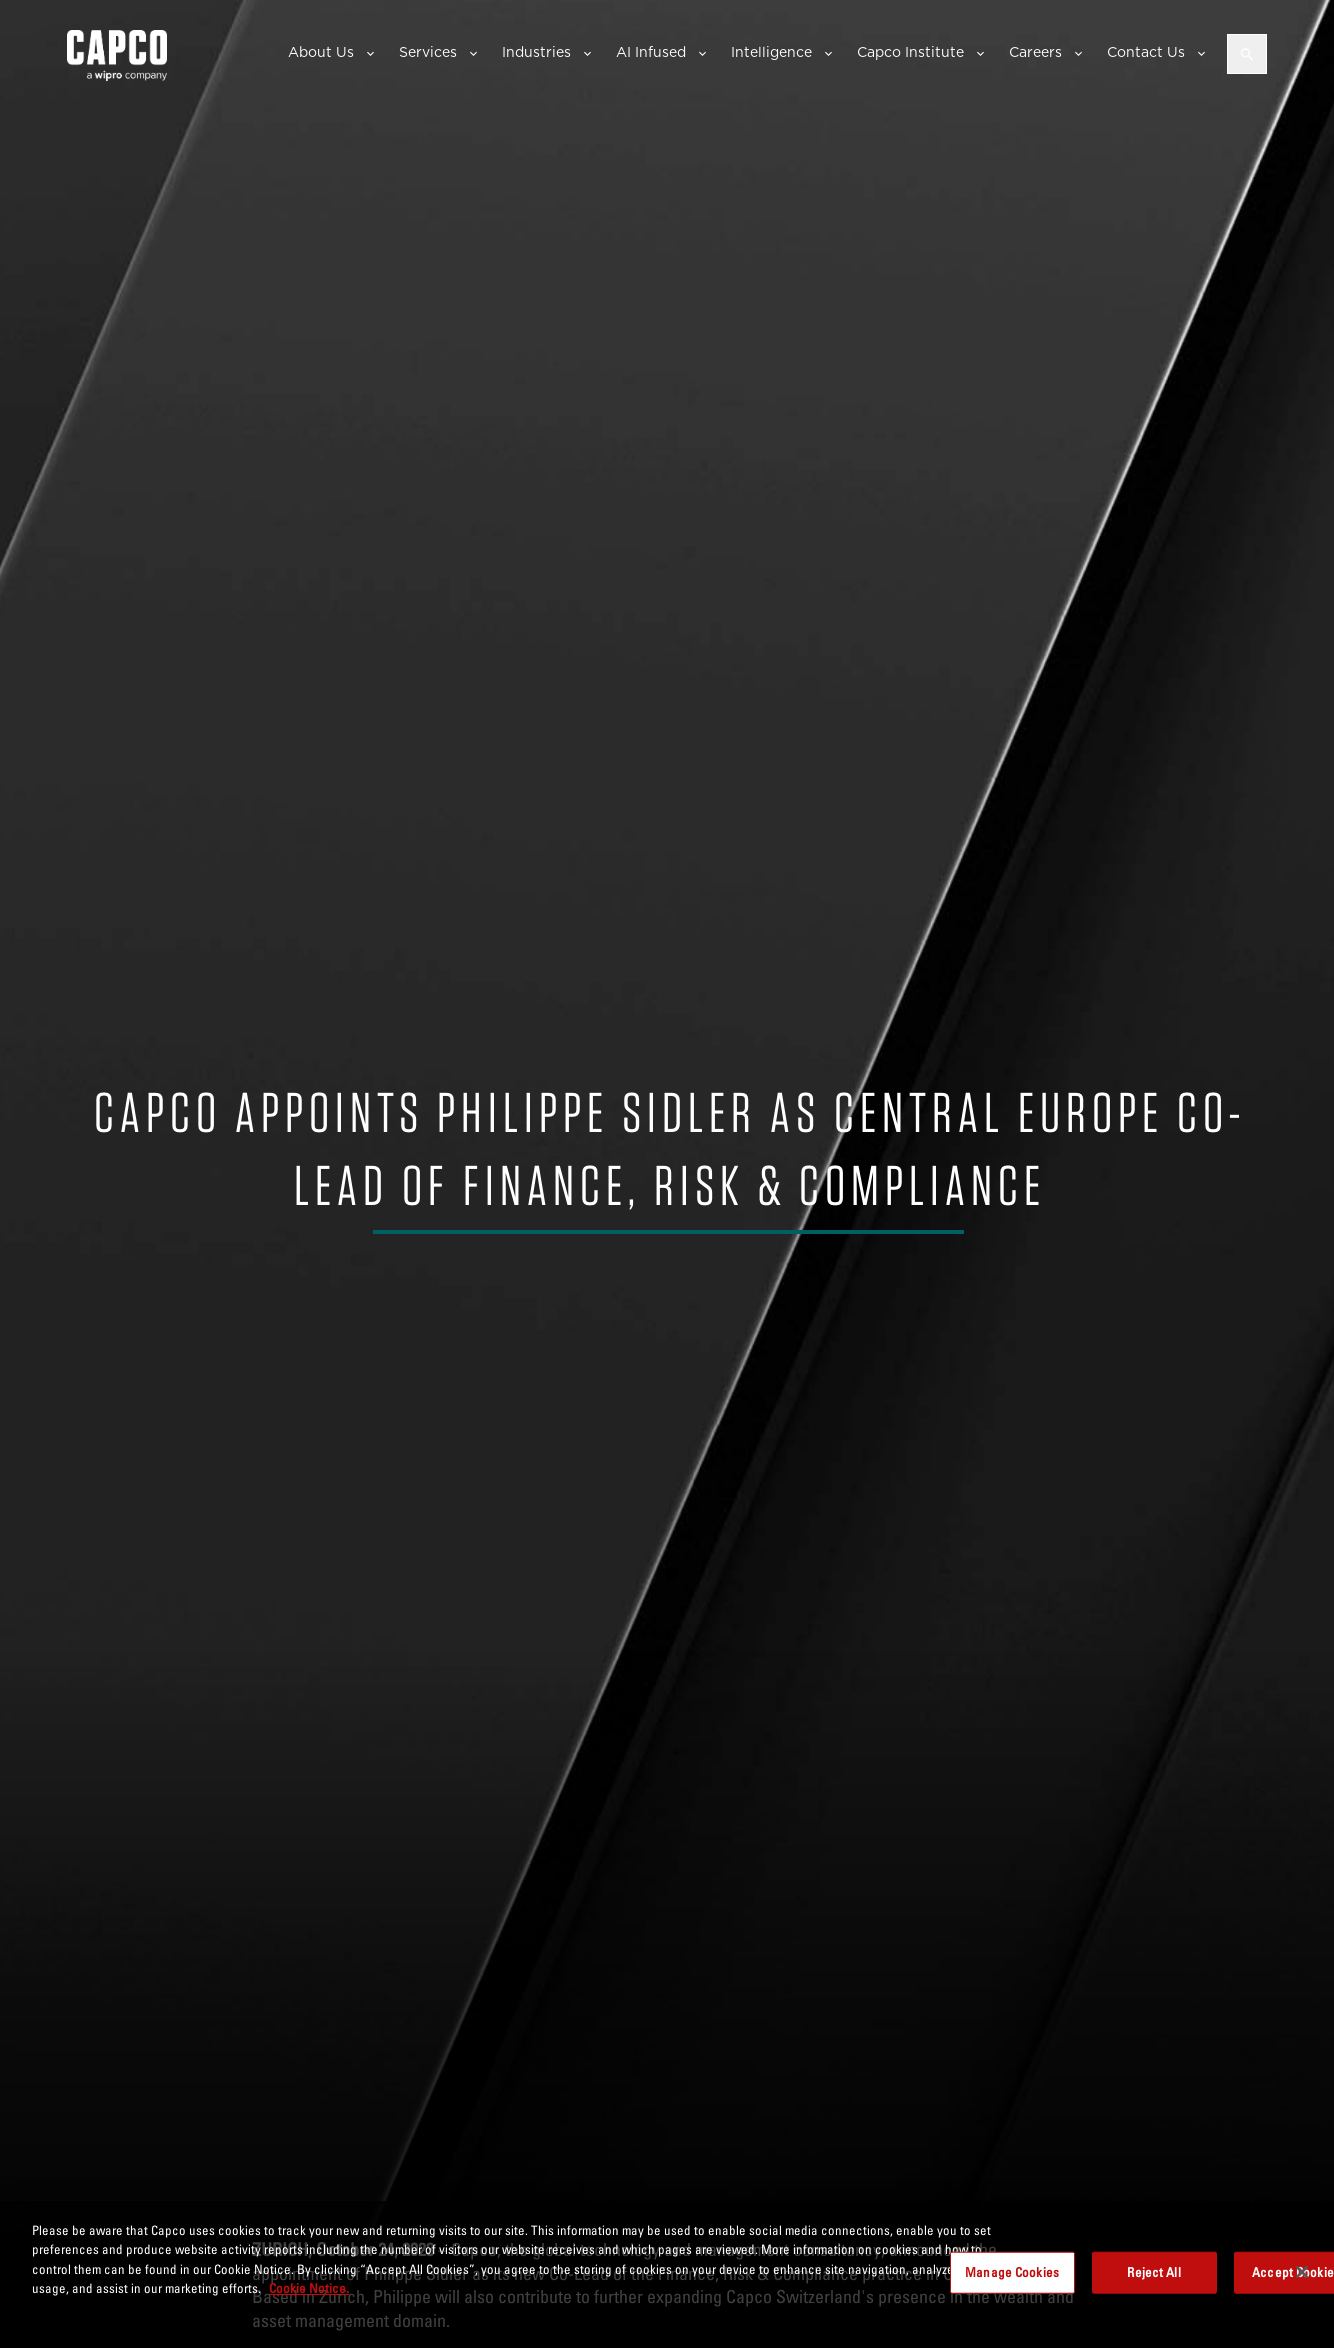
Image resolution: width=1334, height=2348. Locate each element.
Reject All (1153, 2272)
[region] (667, 2274)
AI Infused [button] (651, 52)
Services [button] (428, 52)
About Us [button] (321, 52)
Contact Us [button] (1146, 52)
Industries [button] (536, 52)
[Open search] (1247, 54)
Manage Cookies (1012, 2272)
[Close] (1302, 2272)
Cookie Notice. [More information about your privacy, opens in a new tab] (309, 2288)
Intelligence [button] (771, 52)
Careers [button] (1035, 52)
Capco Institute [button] (910, 52)
